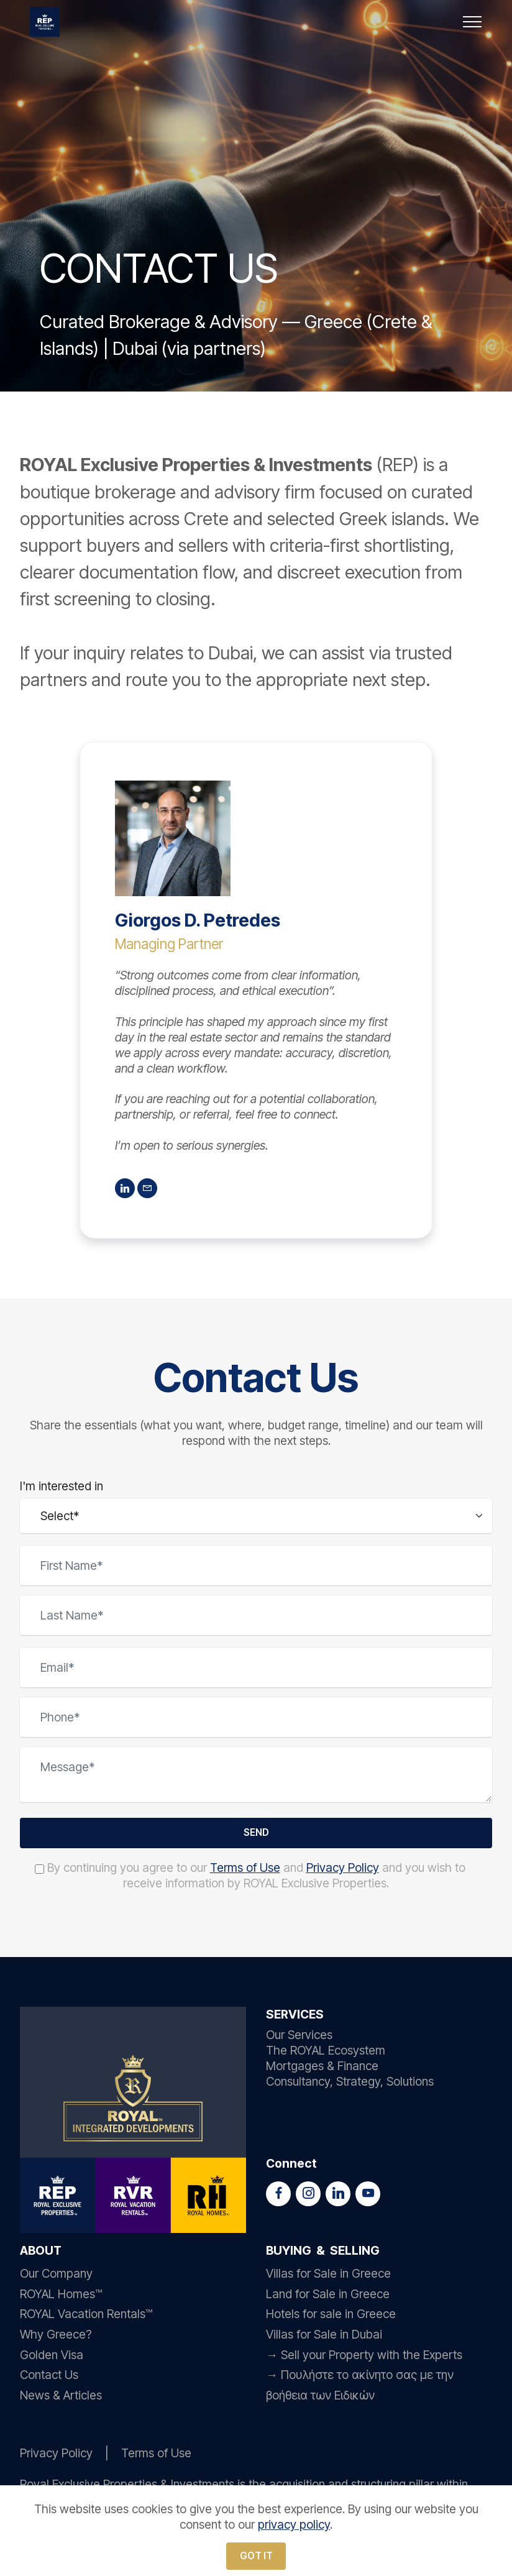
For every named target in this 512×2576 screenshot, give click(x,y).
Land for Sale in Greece (328, 2296)
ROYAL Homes (57, 2296)
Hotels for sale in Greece (331, 2316)
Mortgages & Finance (322, 2068)
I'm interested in (61, 1485)
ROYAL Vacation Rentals (82, 2316)
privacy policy (294, 2521)
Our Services (299, 2037)
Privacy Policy (342, 1870)
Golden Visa (51, 2357)
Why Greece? (56, 2337)
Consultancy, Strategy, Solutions (350, 2083)
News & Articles (61, 2397)
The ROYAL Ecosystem (325, 2053)
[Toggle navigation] (472, 22)
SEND (256, 1834)
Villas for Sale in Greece (328, 2276)
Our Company (56, 2276)
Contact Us (49, 2377)
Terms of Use (245, 1870)
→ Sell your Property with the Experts (364, 2357)
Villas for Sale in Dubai (324, 2337)
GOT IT (256, 2554)
